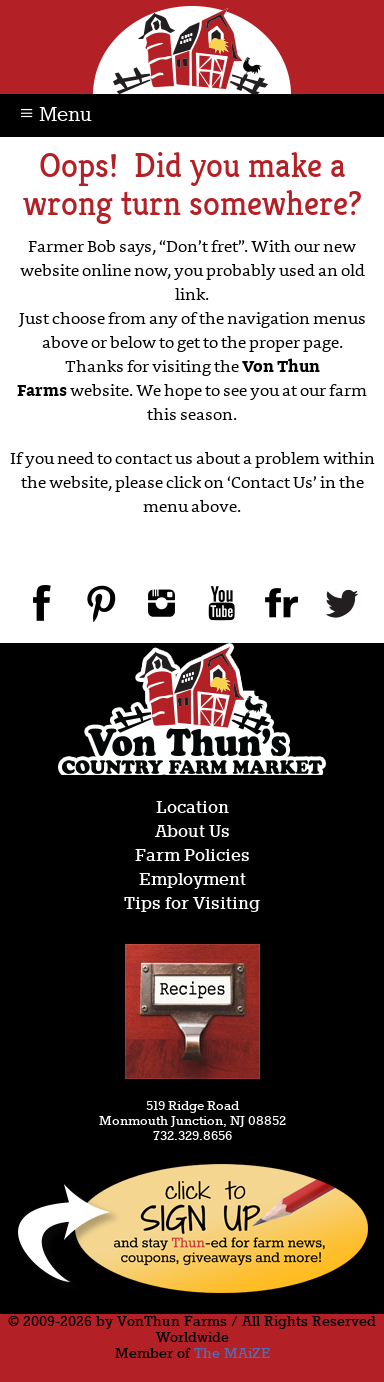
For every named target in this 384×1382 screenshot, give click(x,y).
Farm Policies (192, 856)
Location (192, 808)
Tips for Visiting (192, 904)
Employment (192, 880)
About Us (192, 832)
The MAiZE (232, 1354)
